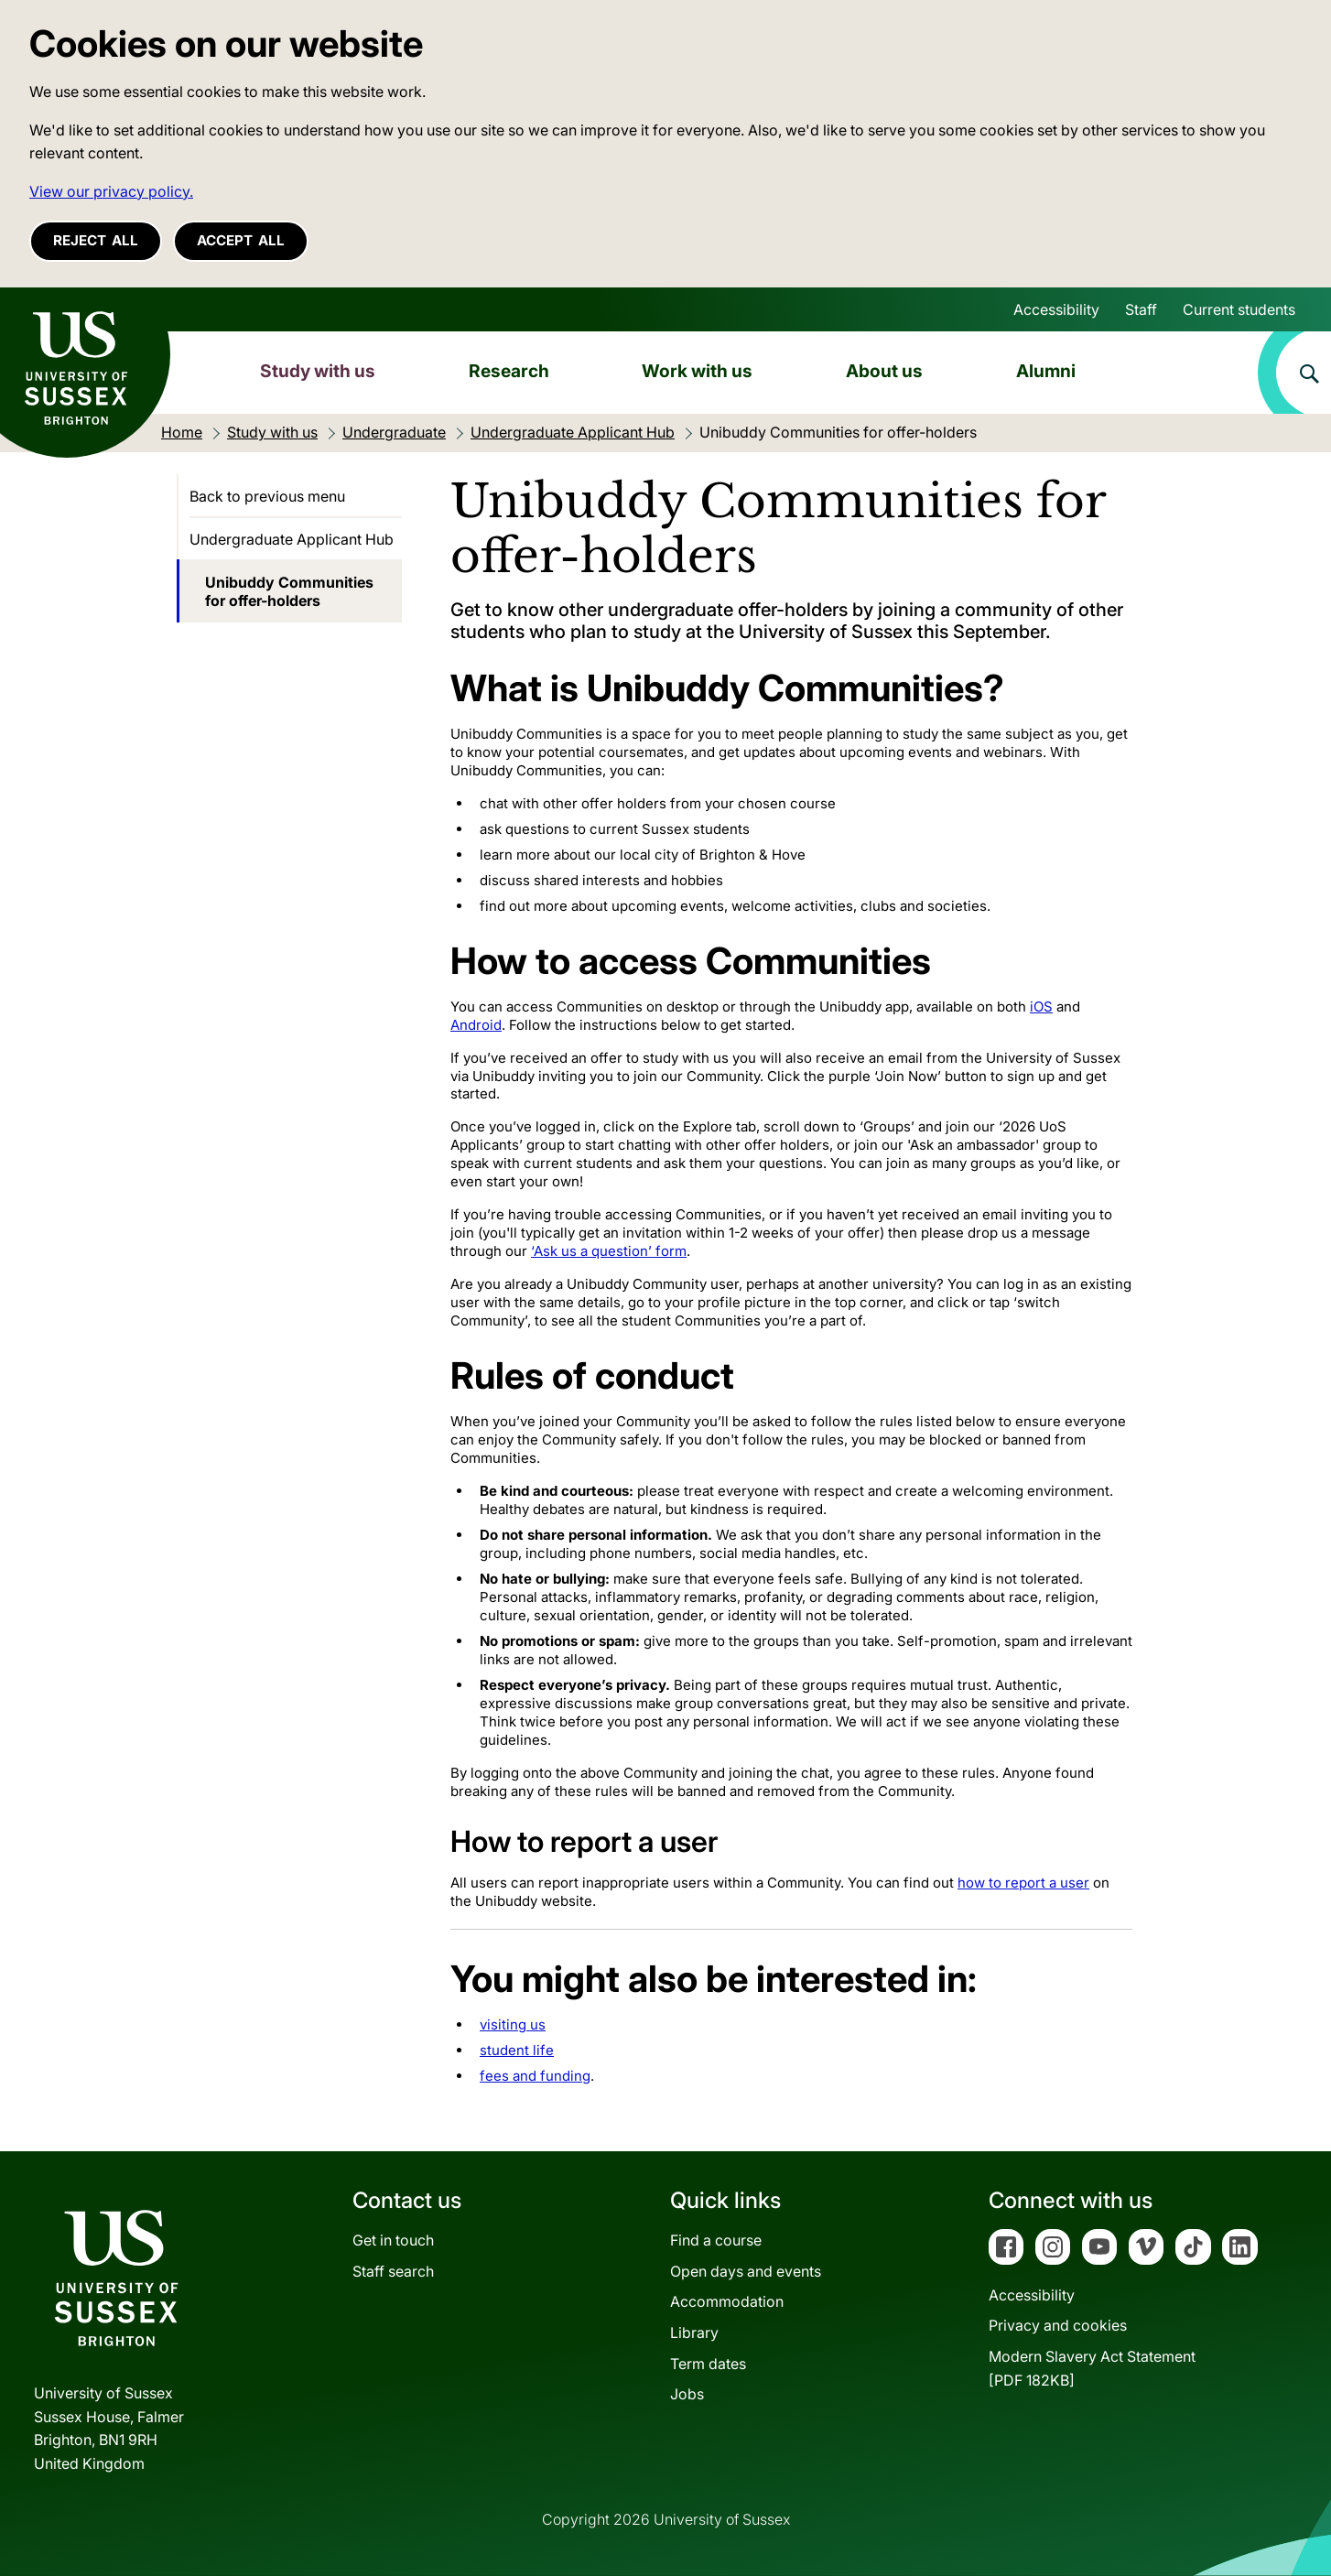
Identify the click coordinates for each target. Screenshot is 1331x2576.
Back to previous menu (267, 496)
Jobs (687, 2394)
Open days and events (745, 2271)
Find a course (716, 2240)
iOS (1041, 1006)
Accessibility (1056, 309)
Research (509, 371)
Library (694, 2332)
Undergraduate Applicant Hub (291, 539)
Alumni (1046, 371)
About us (884, 371)
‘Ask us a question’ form (609, 1251)
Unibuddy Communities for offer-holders (289, 591)
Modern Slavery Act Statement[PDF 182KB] (1092, 2368)
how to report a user (1023, 1882)
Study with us (317, 371)
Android (476, 1025)
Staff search (393, 2271)
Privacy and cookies (1058, 2325)
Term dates (708, 2363)
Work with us (697, 371)
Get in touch (393, 2240)
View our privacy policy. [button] (111, 191)
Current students (1239, 309)
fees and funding (535, 2075)
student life (517, 2050)
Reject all (95, 240)
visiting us (513, 2024)
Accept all (241, 240)
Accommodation (727, 2301)
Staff (1141, 309)
